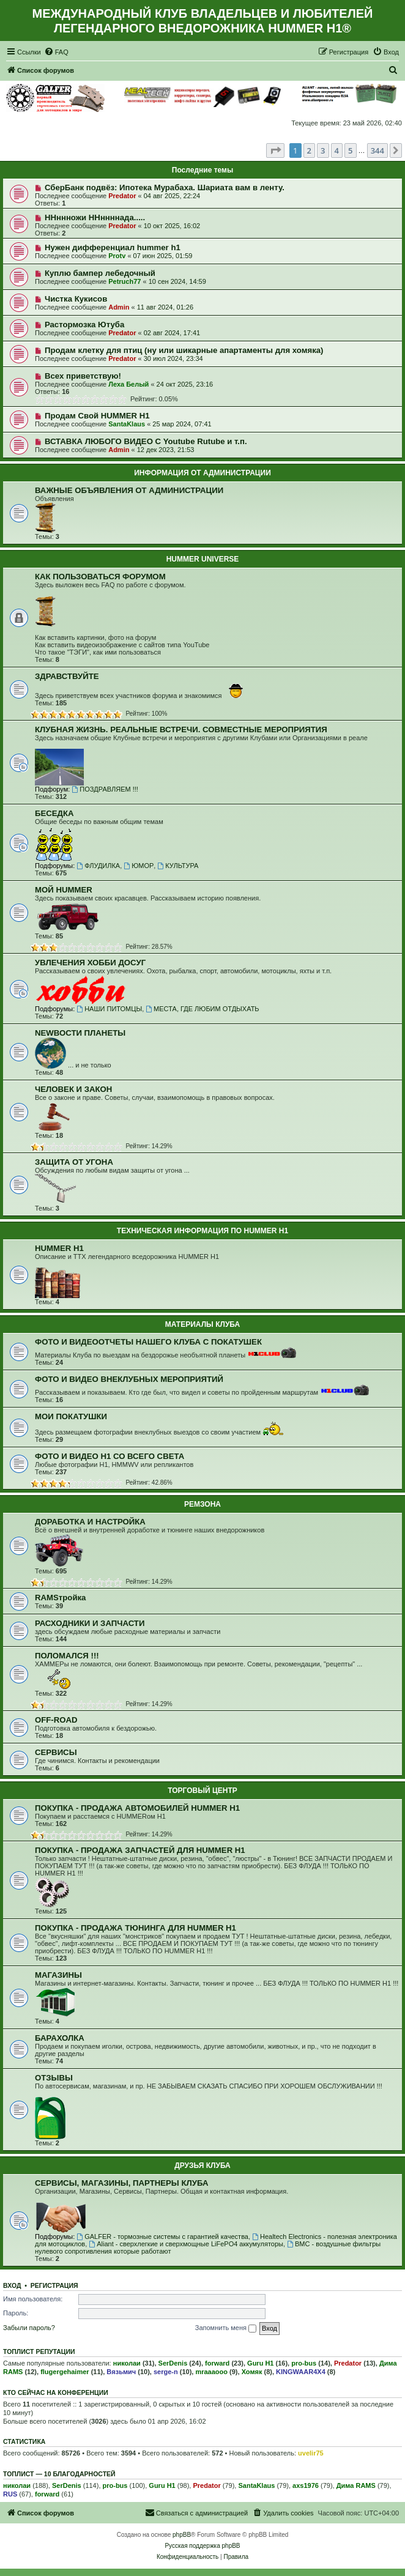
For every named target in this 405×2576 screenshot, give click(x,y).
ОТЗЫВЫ (54, 2077)
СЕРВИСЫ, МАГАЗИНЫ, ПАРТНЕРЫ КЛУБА (121, 2183)
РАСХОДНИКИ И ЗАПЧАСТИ (89, 1623)
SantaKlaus (126, 424)
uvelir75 (311, 2453)
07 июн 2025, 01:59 (163, 255)
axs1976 (305, 2485)
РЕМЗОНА (202, 1504)
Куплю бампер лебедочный (100, 273)
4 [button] (337, 150)
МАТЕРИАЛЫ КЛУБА (202, 1324)
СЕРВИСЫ (56, 1752)
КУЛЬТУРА (177, 865)
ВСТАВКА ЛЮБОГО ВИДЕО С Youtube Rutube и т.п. (146, 441)
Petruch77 (124, 281)
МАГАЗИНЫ (58, 1975)
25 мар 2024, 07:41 (181, 424)
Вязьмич (121, 2371)
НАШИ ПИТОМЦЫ (109, 1008)
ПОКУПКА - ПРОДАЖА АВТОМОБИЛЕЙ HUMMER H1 (137, 1808)
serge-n (166, 2371)
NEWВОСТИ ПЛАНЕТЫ (80, 1032)
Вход (12, 2285)
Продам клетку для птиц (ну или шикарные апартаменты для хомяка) (184, 350)
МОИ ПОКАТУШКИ (71, 1416)
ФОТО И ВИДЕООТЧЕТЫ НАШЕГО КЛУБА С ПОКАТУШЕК (148, 1341)
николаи (127, 2363)
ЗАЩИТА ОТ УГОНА (74, 1162)
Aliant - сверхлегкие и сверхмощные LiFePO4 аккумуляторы (186, 2244)
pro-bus (303, 2363)
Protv (116, 255)
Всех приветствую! (83, 375)
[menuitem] (56, 52)
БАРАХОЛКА (59, 2038)
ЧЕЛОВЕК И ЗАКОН (73, 1089)
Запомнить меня (225, 2328)
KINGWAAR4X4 (300, 2371)
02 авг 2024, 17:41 (172, 332)
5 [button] (350, 150)
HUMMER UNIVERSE (202, 559)
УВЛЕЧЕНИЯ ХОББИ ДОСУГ (90, 962)
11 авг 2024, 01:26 (165, 307)
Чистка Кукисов (76, 298)
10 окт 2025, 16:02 (172, 225)
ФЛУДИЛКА (98, 865)
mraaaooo (211, 2371)
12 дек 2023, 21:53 (166, 449)
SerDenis (173, 2363)
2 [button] (309, 150)
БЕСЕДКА (54, 813)
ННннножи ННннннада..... (95, 217)
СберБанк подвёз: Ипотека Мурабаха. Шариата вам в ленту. (164, 187)
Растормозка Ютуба (84, 324)
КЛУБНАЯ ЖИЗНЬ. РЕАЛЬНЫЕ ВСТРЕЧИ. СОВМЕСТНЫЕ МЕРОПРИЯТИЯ (181, 729)
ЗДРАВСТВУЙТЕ (67, 676)
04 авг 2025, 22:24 (172, 195)
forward (217, 2363)
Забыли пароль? (29, 2327)
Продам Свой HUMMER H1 (97, 415)
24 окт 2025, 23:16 (185, 384)
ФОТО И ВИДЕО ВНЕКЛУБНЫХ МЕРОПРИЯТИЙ (129, 1379)
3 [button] (323, 150)
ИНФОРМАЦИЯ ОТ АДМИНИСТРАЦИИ (202, 473)
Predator (122, 195)
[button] (275, 150)
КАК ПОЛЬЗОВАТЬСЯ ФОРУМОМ (100, 576)
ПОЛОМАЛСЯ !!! (67, 1655)
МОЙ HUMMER (63, 889)
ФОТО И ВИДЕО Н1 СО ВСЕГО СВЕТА (109, 1456)
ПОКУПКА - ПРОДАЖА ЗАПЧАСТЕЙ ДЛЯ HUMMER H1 (140, 1850)
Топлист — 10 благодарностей (59, 2474)
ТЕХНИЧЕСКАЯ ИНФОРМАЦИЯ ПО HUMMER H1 (202, 1231)
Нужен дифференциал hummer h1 (112, 247)
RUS (10, 2494)
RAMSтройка (60, 1597)
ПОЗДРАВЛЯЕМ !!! (105, 789)
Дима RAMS (356, 2485)
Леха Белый (128, 384)
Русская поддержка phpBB (202, 2545)
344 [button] (377, 150)
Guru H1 (260, 2363)
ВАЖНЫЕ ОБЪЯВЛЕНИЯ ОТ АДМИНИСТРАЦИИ (129, 490)
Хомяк (252, 2371)
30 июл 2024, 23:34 (173, 358)
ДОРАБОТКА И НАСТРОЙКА (90, 1521)
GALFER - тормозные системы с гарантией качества (162, 2236)
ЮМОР (139, 865)
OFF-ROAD (56, 1719)
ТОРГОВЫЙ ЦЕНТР (202, 1790)
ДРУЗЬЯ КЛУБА (202, 2165)
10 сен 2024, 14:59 (177, 281)
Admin (118, 307)
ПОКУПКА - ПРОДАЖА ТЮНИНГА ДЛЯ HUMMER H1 (135, 1927)
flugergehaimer (64, 2371)
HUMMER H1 (59, 1248)
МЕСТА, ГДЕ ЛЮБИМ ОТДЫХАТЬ (202, 1008)
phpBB (182, 2534)
